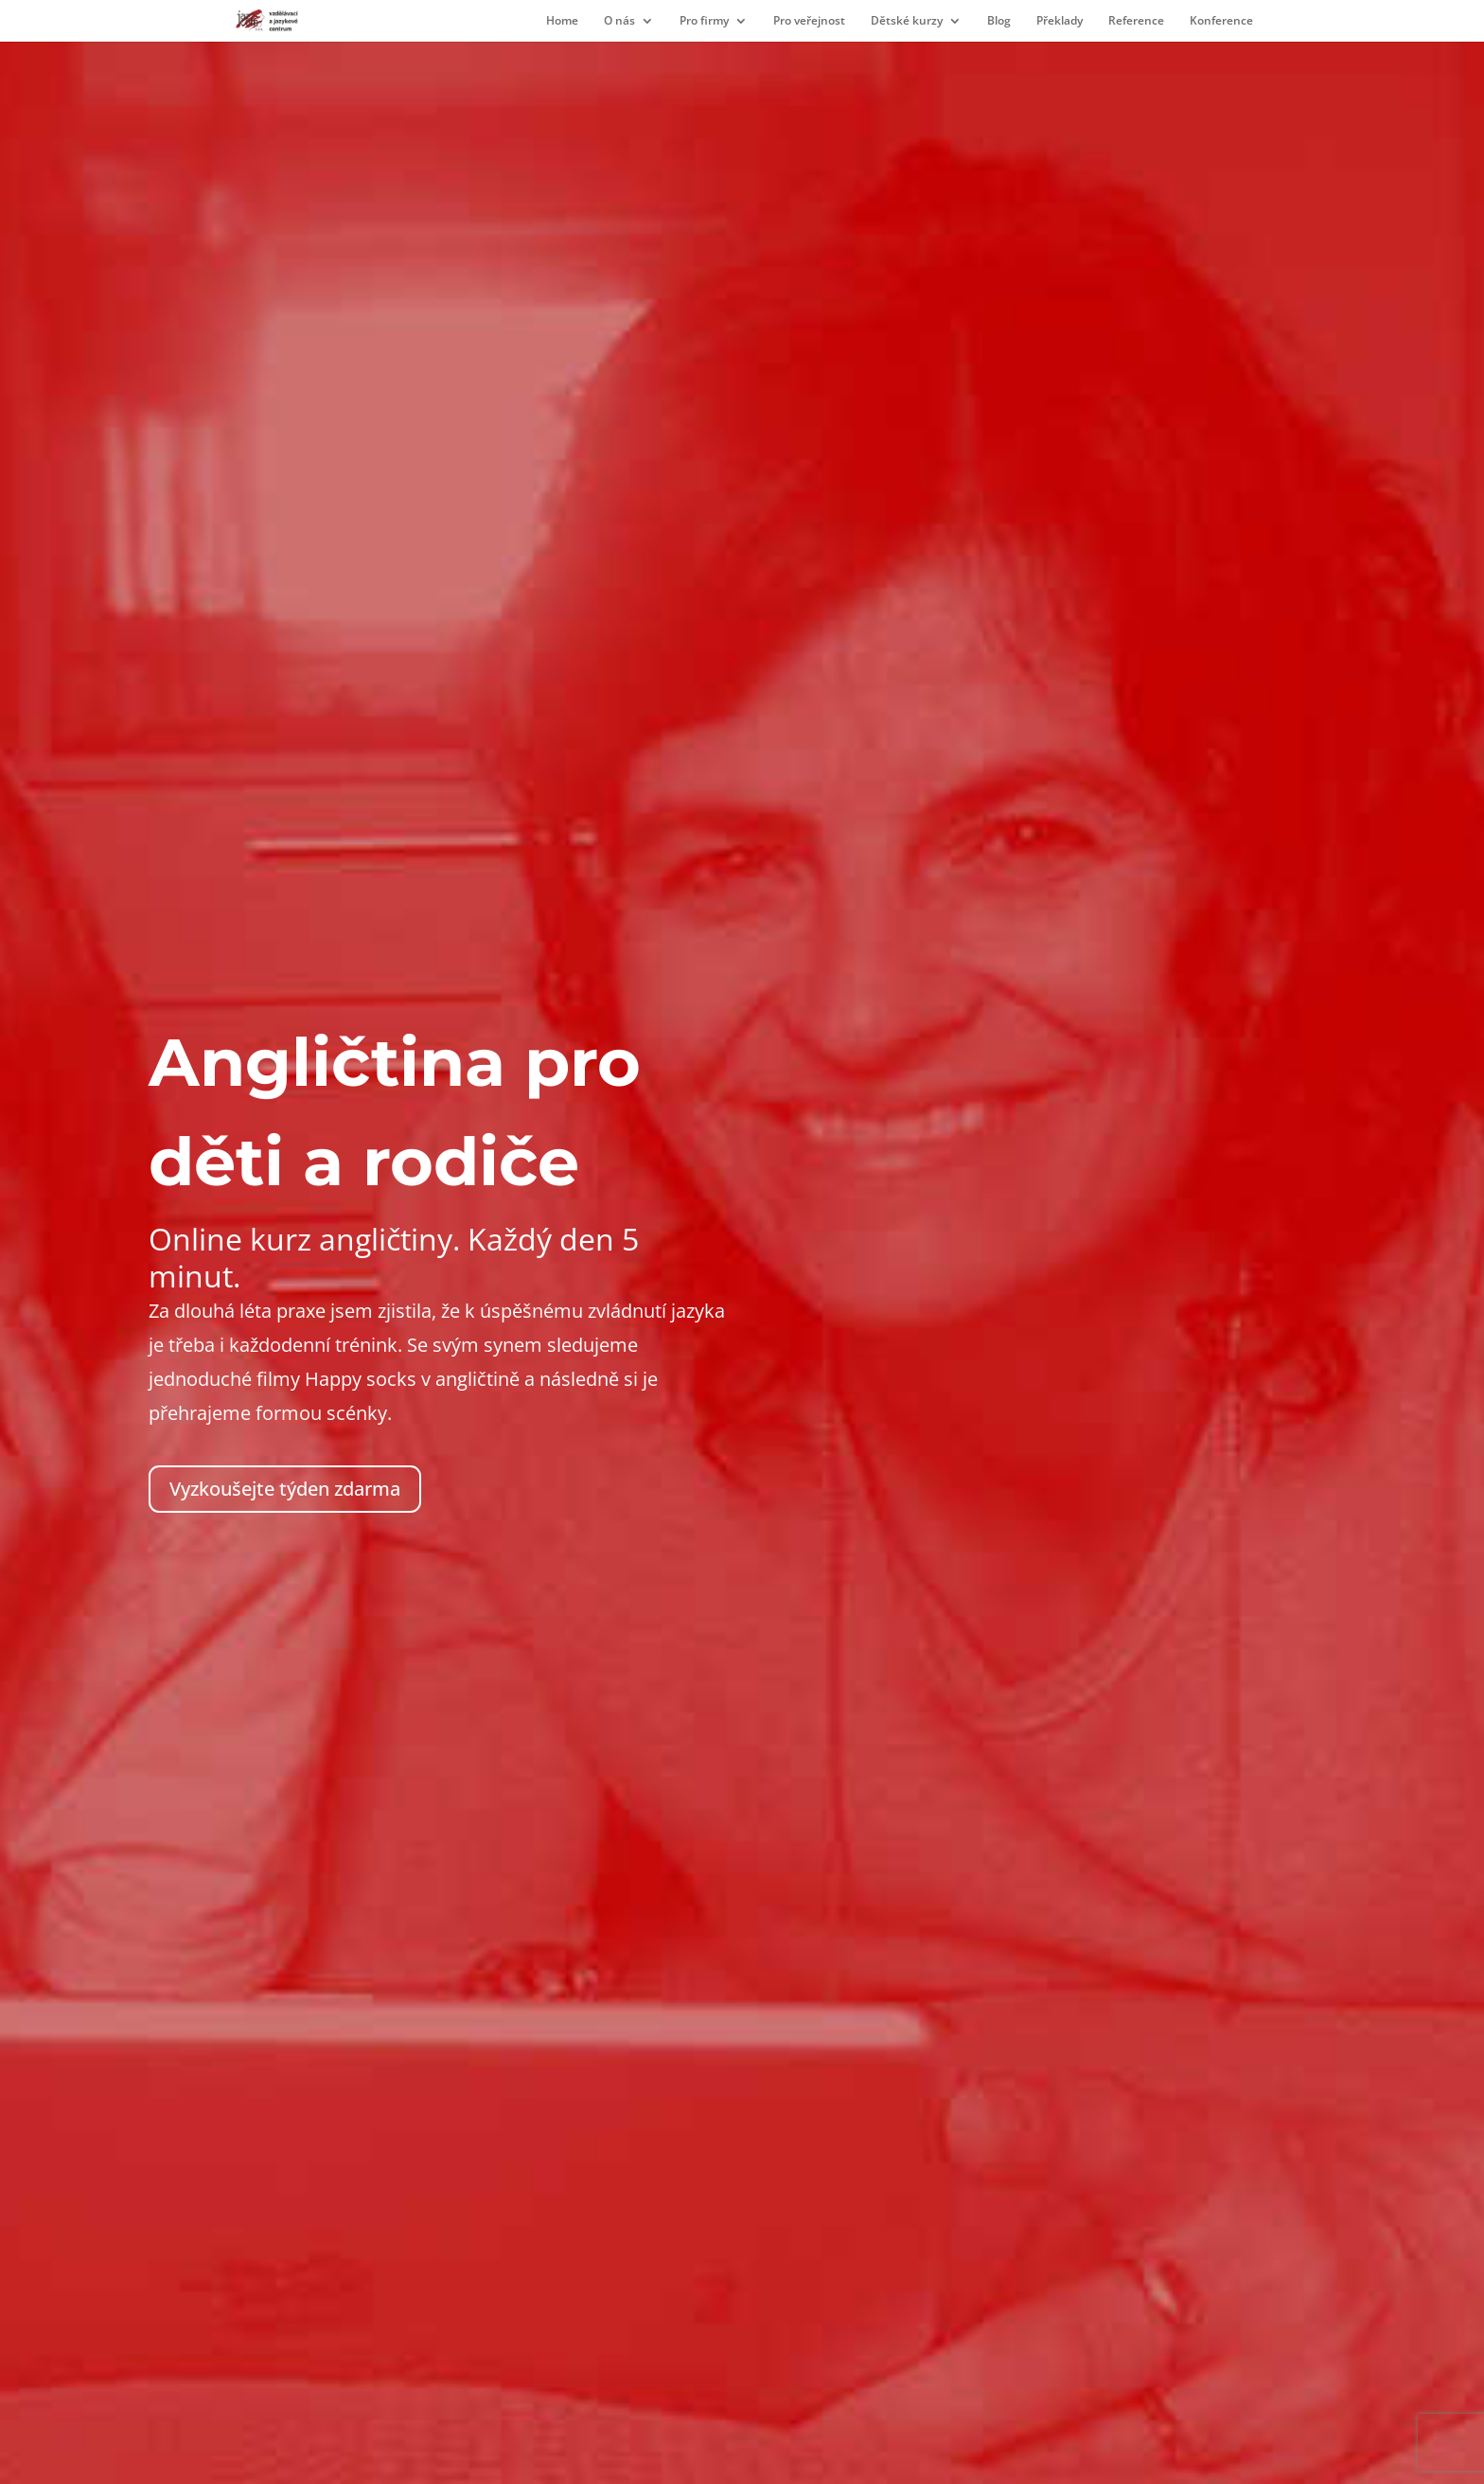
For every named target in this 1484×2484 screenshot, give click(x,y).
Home (562, 21)
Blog (999, 21)
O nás (619, 21)
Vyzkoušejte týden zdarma (284, 1488)
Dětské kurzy (907, 21)
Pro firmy (704, 21)
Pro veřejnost (809, 21)
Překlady (1059, 21)
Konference (1221, 21)
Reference (1136, 21)
